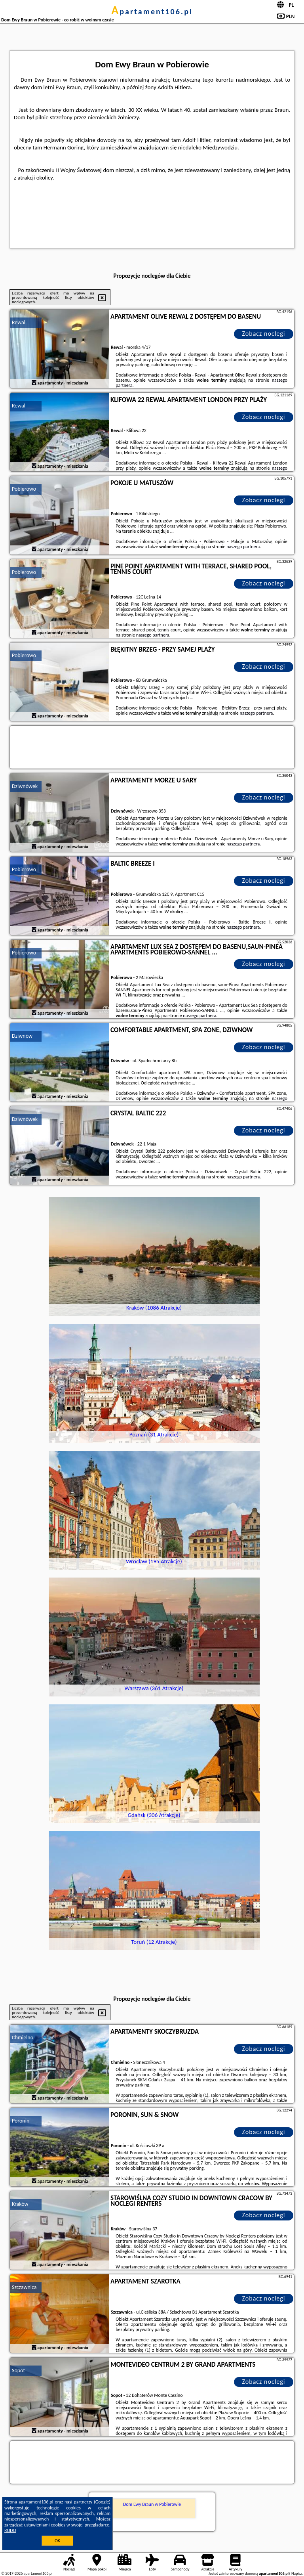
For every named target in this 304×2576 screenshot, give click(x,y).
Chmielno (22, 2037)
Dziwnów (22, 1036)
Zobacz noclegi (263, 333)
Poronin (20, 2120)
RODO (10, 2530)
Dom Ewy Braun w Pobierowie (152, 2504)
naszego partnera (243, 546)
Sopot (18, 2370)
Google (102, 2502)
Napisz (296, 2573)
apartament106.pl (152, 11)
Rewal (18, 322)
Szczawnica (24, 2287)
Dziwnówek (25, 786)
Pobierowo (24, 489)
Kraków (20, 2204)
